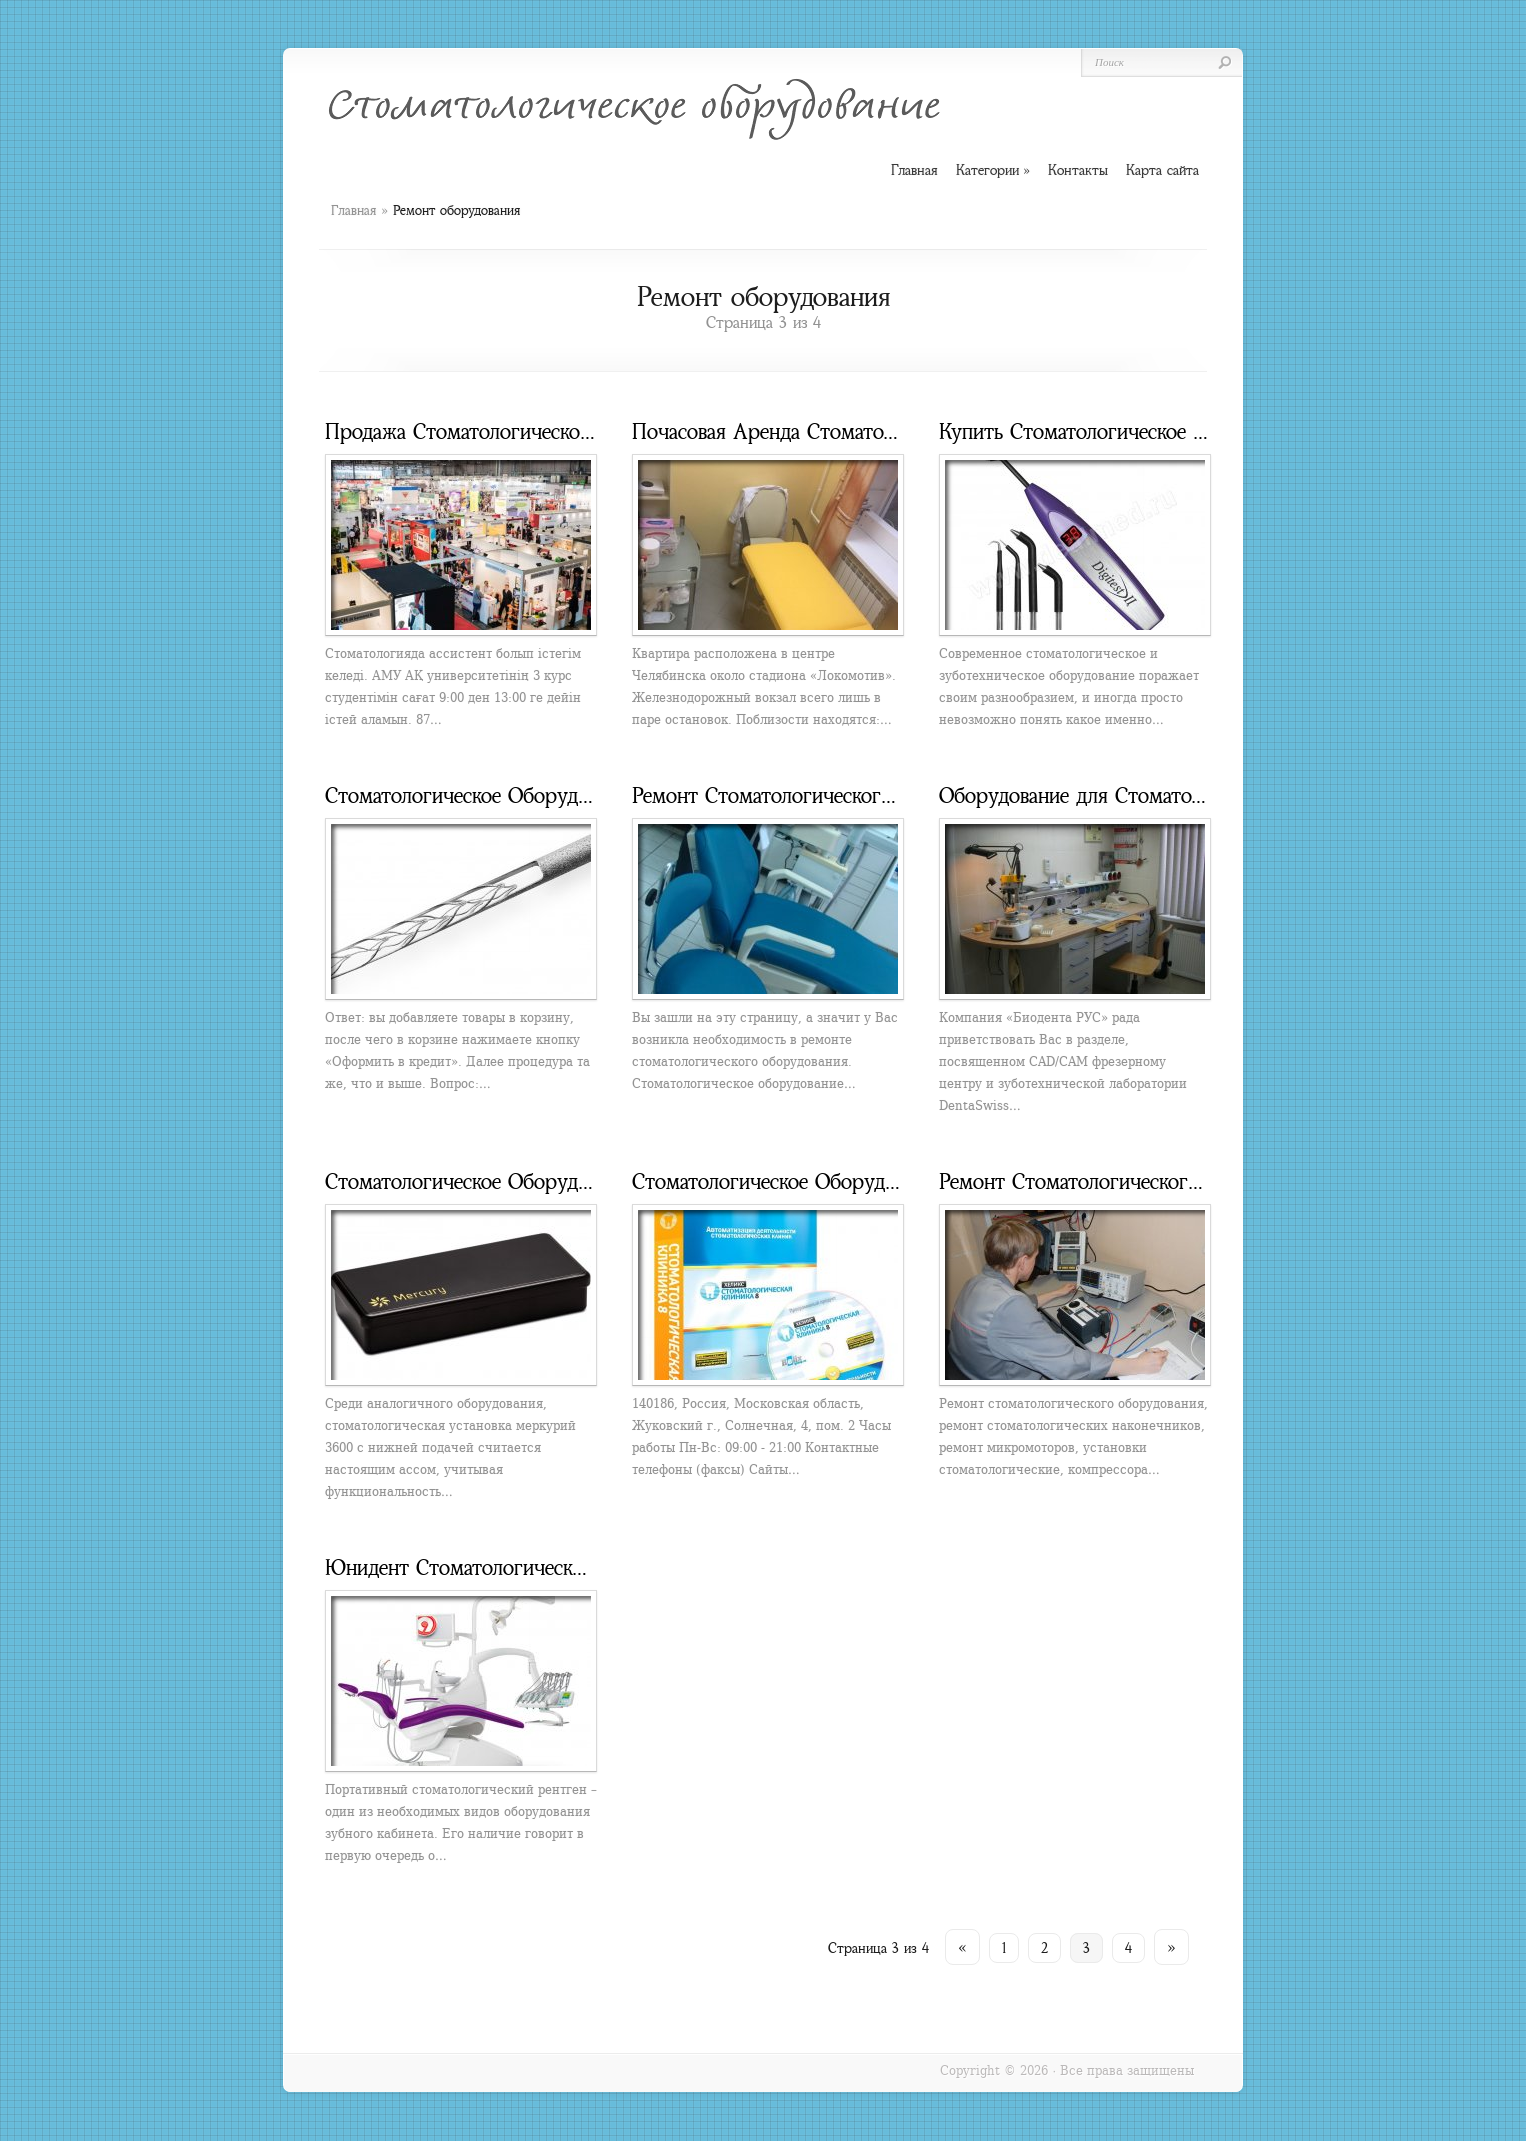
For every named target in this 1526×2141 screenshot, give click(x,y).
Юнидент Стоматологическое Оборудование (527, 1567)
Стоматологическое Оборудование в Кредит (526, 795)
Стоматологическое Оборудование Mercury (522, 1181)
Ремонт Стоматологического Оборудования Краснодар (1190, 1181)
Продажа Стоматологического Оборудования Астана (566, 431)
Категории (993, 170)
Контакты (1078, 170)
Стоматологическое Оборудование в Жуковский (849, 1181)
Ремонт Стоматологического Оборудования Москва (868, 795)
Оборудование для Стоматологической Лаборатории (1179, 795)
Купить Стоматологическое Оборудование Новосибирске (1198, 431)
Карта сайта (1162, 170)
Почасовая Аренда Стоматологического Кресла (848, 431)
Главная (353, 210)
